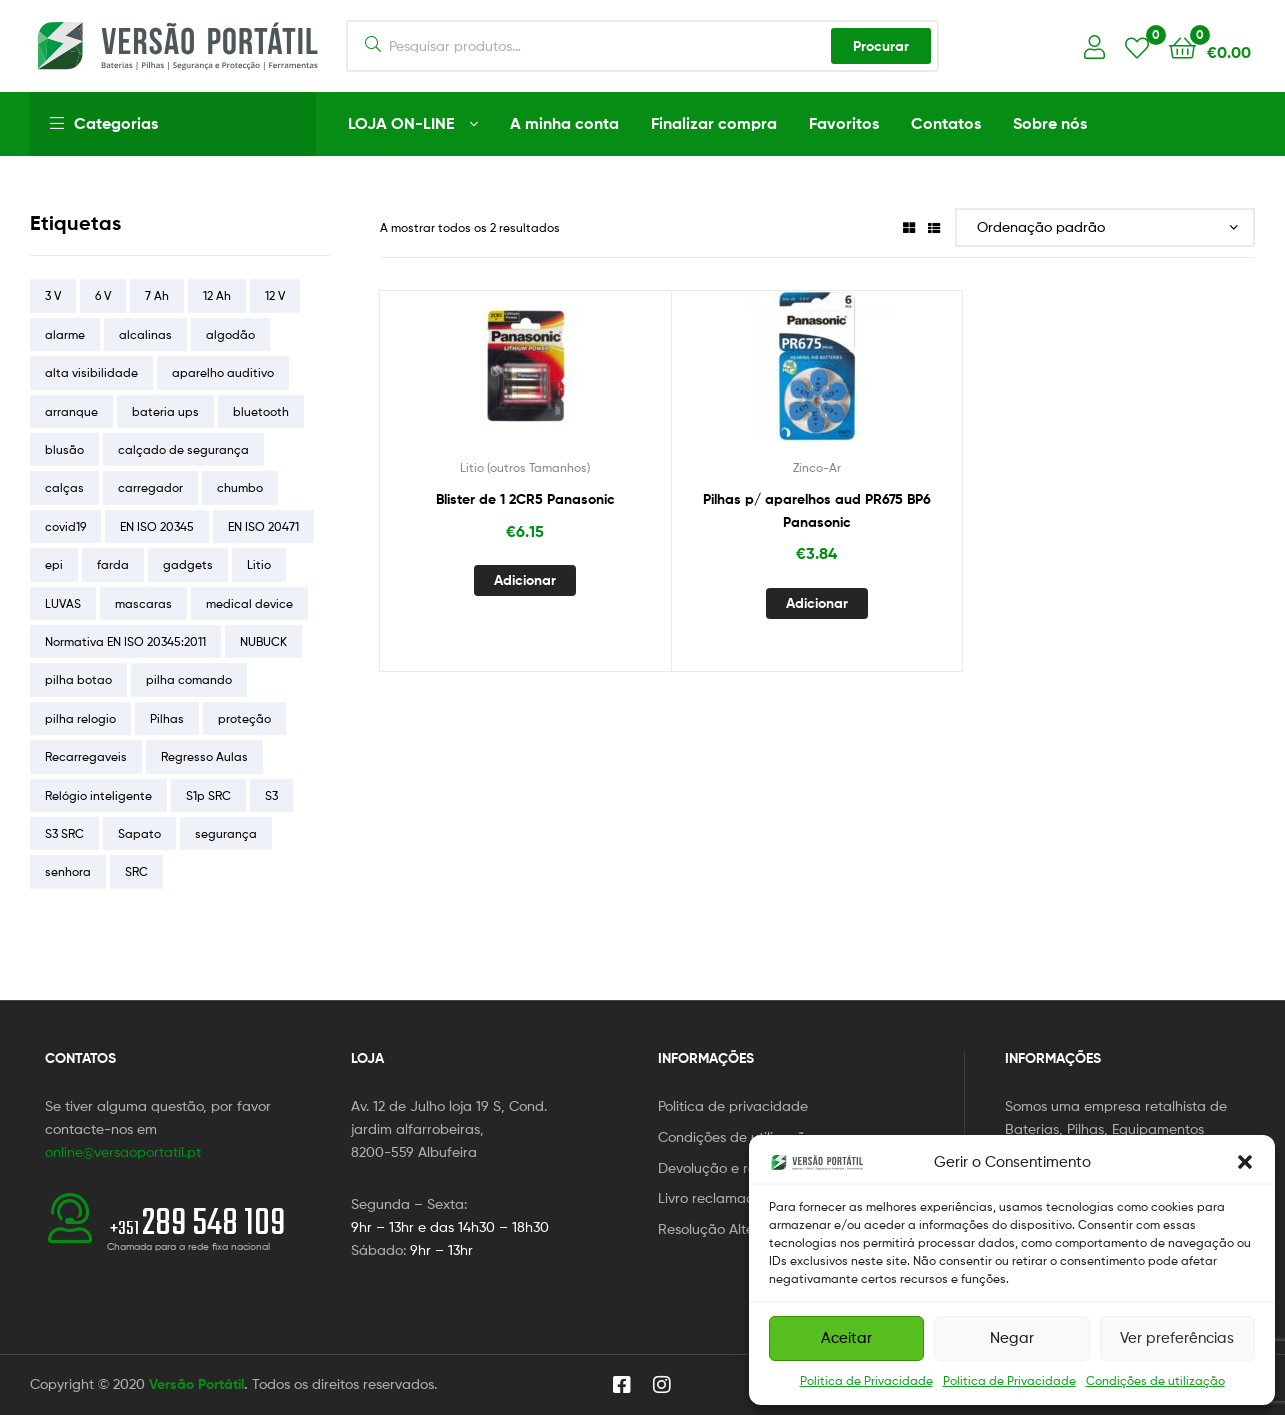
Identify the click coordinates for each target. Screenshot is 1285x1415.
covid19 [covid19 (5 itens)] (65, 526)
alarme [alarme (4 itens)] (65, 334)
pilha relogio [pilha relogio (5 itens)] (80, 718)
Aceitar (846, 1338)
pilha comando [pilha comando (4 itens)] (189, 679)
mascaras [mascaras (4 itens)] (143, 603)
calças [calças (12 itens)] (64, 487)
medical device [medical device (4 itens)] (249, 603)
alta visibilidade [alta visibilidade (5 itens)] (91, 372)
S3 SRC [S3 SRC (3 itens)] (64, 833)
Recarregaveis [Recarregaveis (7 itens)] (86, 756)
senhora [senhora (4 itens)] (68, 871)
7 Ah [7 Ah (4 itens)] (157, 295)
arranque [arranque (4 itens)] (71, 411)
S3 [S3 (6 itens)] (271, 795)
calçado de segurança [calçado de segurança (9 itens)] (183, 449)
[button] (1245, 1162)
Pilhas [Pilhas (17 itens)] (167, 718)
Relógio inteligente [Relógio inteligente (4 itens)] (98, 795)
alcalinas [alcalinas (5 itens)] (145, 334)
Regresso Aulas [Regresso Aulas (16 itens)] (204, 756)
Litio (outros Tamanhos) (525, 467)
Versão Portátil (196, 1384)
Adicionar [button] (525, 580)
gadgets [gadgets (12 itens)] (188, 564)
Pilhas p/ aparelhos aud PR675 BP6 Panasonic (817, 510)
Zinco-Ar (817, 467)
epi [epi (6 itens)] (54, 564)
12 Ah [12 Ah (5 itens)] (217, 295)
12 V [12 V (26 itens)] (275, 295)
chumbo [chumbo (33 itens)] (240, 487)
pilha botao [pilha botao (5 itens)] (78, 679)
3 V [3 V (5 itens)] (53, 295)
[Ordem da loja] (1105, 227)
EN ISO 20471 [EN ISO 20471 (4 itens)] (263, 526)
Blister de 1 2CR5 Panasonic (525, 499)
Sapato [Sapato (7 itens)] (139, 833)
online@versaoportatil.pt (123, 1151)
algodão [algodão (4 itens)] (230, 334)
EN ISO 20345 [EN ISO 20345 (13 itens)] (157, 526)
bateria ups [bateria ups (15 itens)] (165, 411)
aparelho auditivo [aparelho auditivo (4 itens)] (223, 372)
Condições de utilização (1155, 1380)
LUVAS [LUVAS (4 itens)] (63, 603)
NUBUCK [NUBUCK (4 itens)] (263, 641)
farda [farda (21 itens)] (113, 564)
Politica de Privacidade (866, 1380)
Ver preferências (1177, 1338)
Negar (1012, 1338)
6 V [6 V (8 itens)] (103, 295)
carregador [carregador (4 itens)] (150, 487)
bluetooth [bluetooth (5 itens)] (261, 411)
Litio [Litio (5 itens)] (259, 564)
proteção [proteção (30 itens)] (244, 718)
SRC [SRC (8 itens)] (136, 871)
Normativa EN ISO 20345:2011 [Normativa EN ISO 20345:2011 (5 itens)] (125, 641)
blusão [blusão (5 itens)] (64, 449)
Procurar (881, 46)
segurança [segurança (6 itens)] (226, 833)
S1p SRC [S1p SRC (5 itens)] (208, 795)
